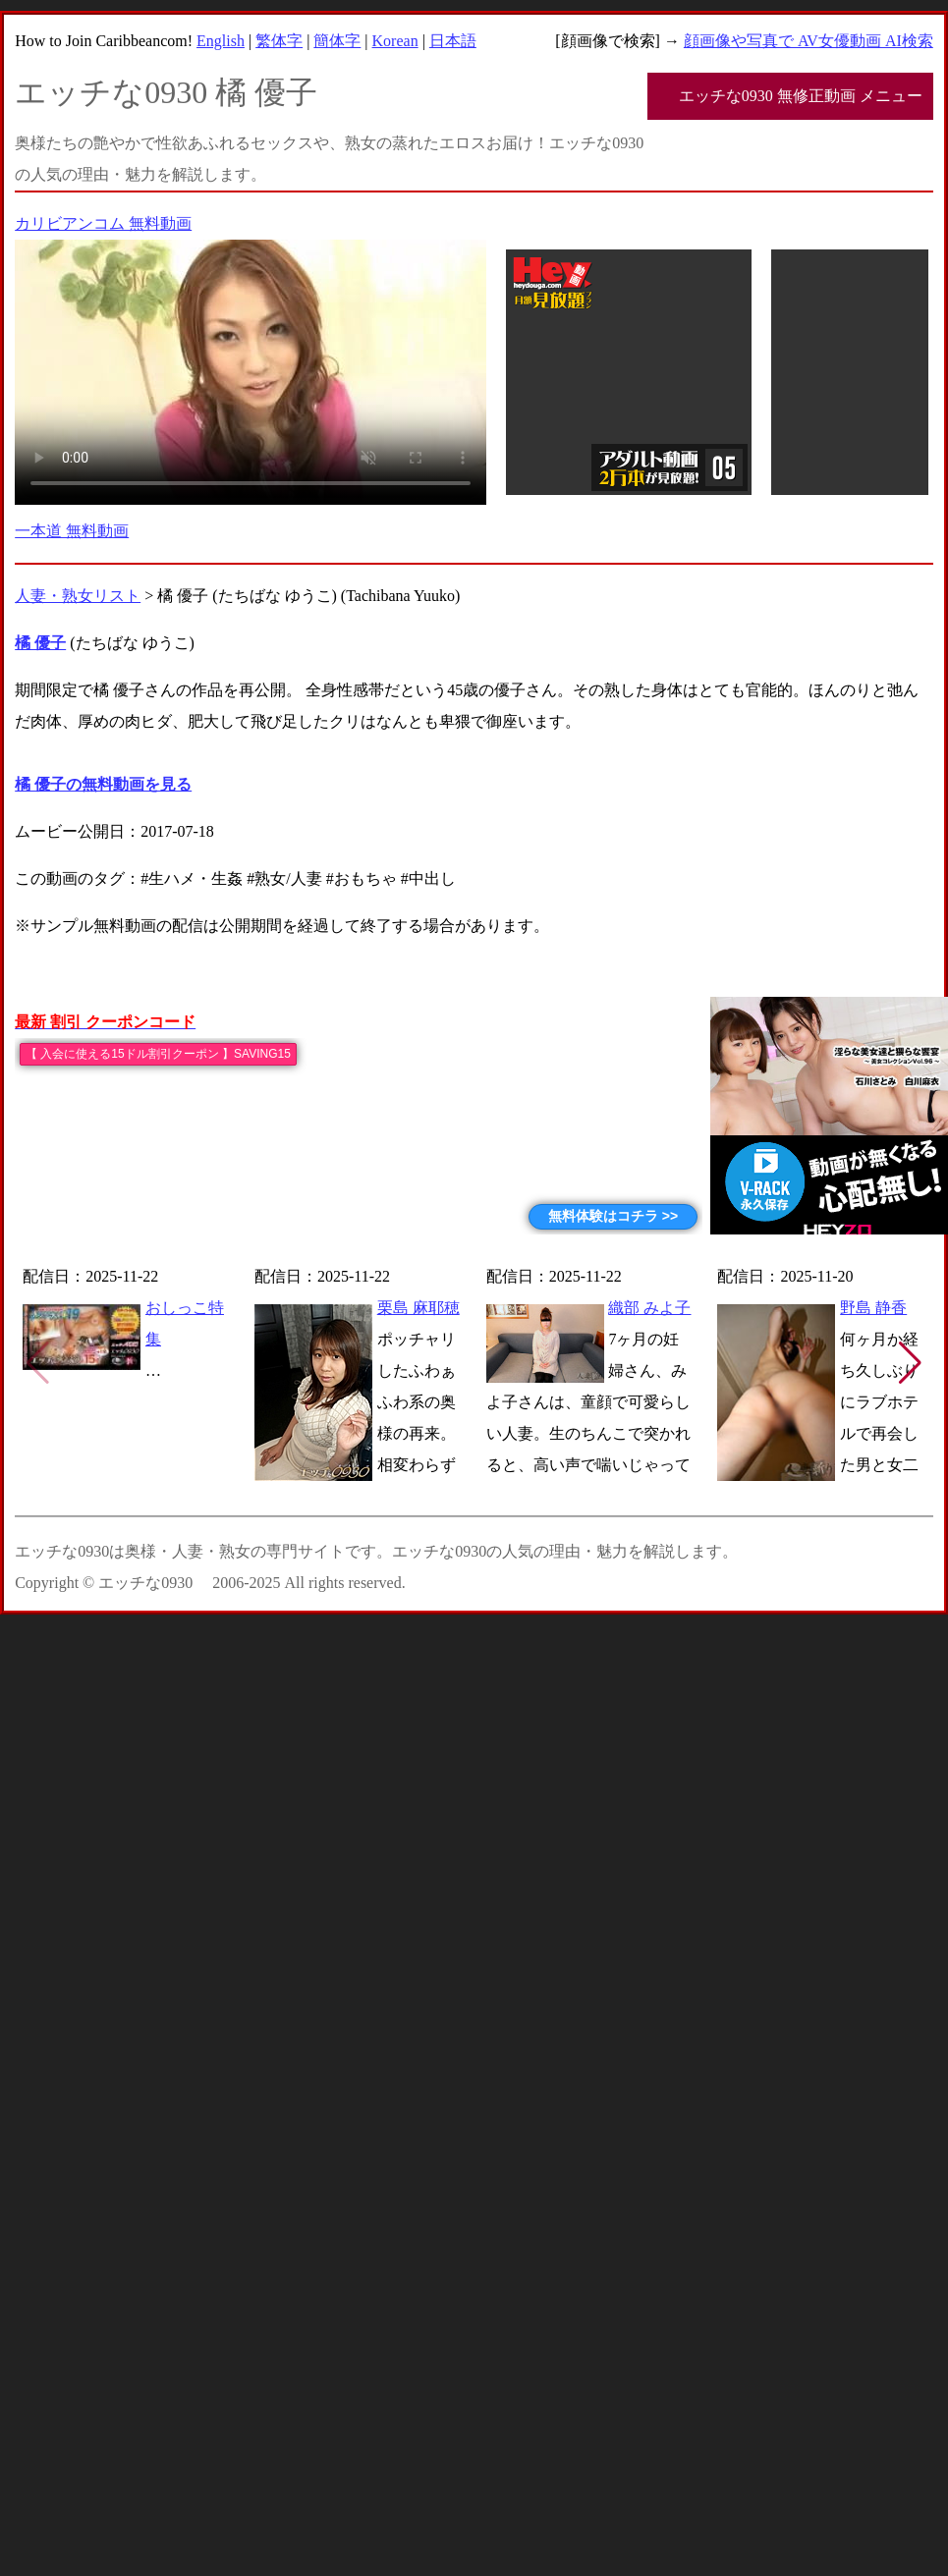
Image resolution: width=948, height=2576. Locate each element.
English (220, 40)
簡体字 (337, 40)
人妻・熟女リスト (77, 595)
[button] (910, 1363)
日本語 (452, 40)
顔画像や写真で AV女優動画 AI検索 (808, 40)
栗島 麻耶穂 (418, 1307)
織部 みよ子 (649, 1307)
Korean (395, 40)
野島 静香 (873, 1307)
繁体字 (279, 40)
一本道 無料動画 (72, 530)
